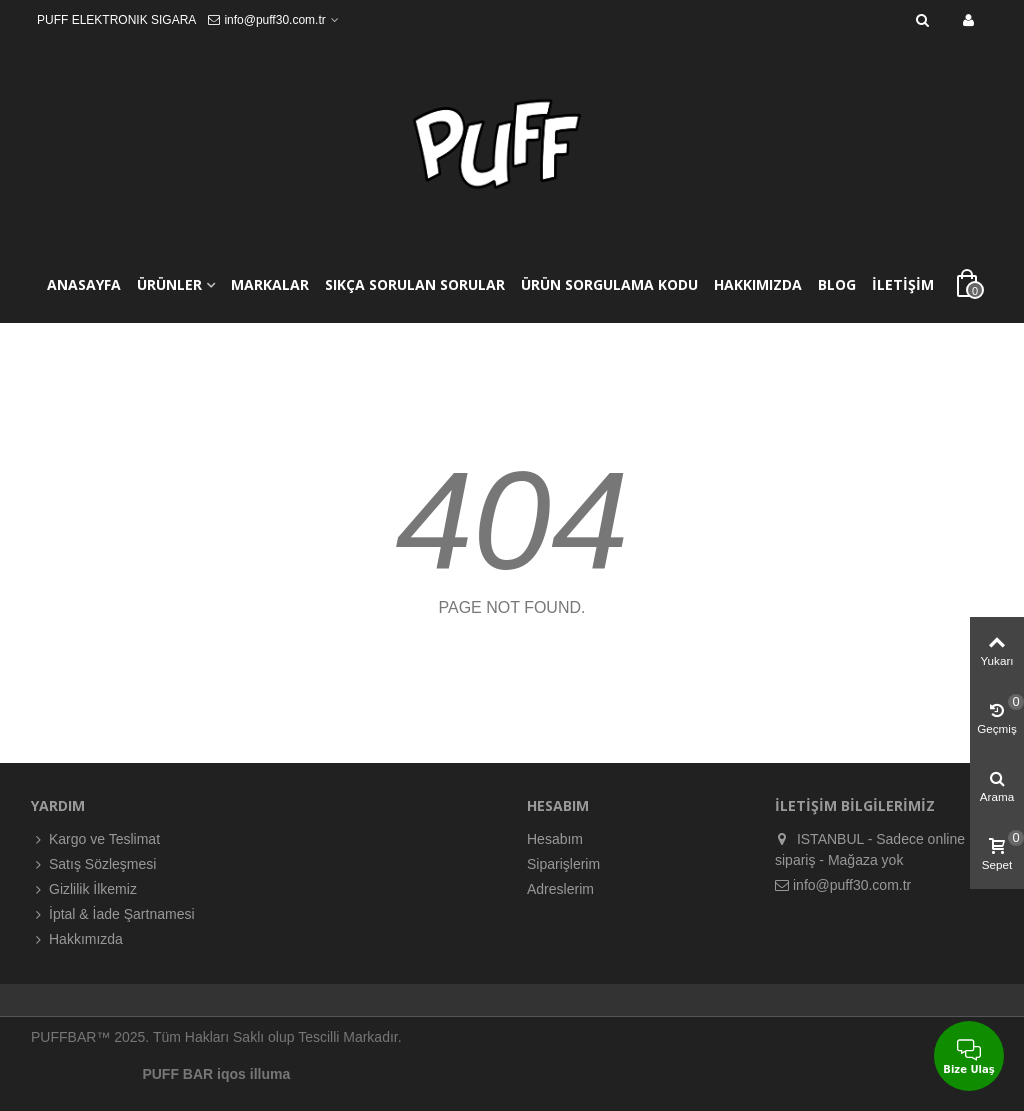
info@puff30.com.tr (843, 885)
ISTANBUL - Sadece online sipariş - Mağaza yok (870, 848)
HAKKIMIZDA (758, 284)
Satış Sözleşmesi (93, 864)
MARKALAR (270, 284)
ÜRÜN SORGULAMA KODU (609, 284)
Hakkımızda (77, 939)
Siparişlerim (563, 864)
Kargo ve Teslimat (95, 839)
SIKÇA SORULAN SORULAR (415, 284)
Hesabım (555, 839)
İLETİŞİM (903, 284)
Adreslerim (560, 889)
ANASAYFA (84, 284)
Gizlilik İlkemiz (84, 889)
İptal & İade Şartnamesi (113, 914)
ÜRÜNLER (169, 284)
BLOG (837, 284)
